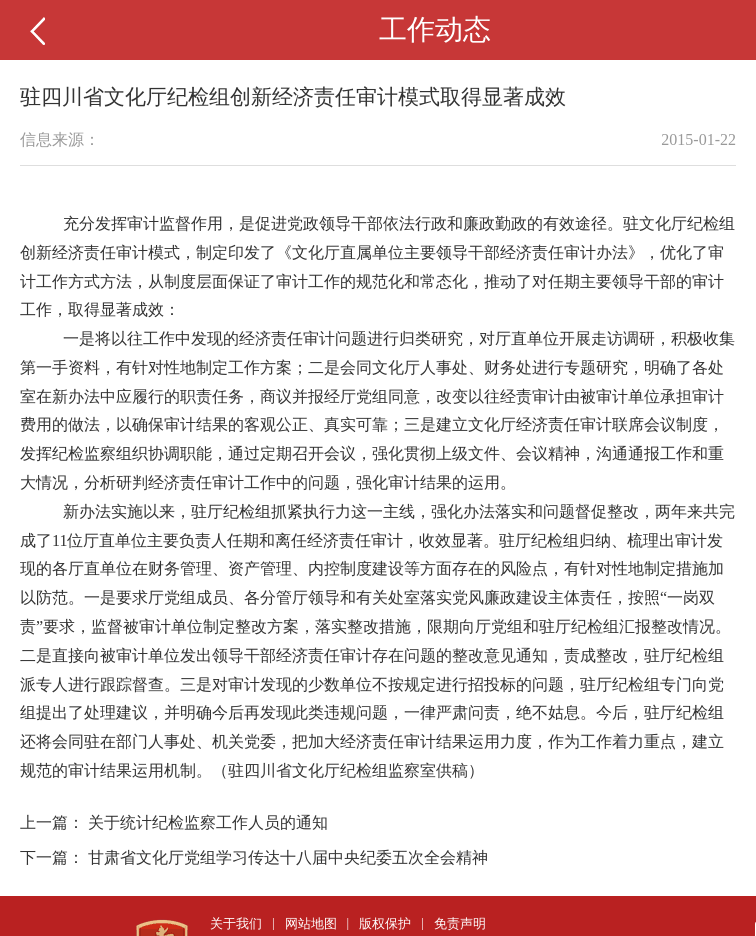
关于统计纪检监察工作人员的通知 (208, 822)
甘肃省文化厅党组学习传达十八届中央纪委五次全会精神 (288, 857)
